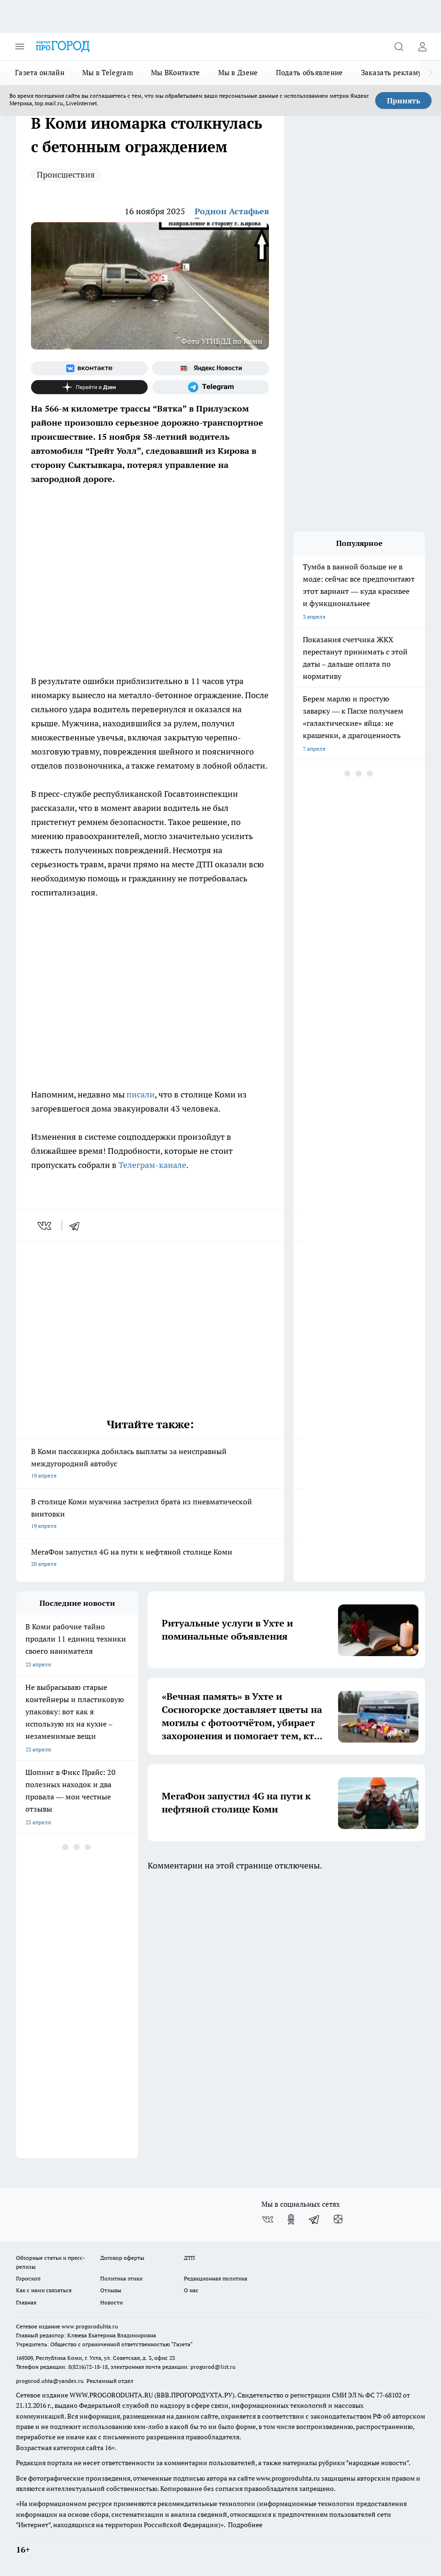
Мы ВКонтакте (175, 72)
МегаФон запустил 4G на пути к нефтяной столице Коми (150, 1558)
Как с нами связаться (43, 2290)
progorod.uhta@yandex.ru (50, 2380)
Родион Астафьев (232, 211)
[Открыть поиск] (398, 46)
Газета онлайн (39, 72)
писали (140, 1094)
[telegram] (77, 1225)
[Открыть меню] (19, 46)
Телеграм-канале (152, 1165)
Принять (403, 100)
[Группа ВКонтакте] (89, 368)
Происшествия (66, 174)
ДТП (189, 2257)
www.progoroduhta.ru (90, 2326)
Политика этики (121, 2278)
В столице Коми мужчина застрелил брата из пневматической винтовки (150, 1514)
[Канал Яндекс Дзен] (89, 387)
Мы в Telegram (107, 72)
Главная (26, 2302)
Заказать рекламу (391, 72)
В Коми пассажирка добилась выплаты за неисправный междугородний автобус (150, 1464)
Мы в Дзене (238, 72)
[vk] (45, 1225)
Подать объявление (309, 72)
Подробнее (245, 2525)
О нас (191, 2290)
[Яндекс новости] (210, 368)
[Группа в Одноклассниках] (291, 2219)
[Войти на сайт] (422, 46)
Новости (111, 2302)
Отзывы (110, 2290)
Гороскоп (28, 2278)
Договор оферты (122, 2257)
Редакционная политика (215, 2278)
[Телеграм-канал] (210, 387)
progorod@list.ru (213, 2366)
